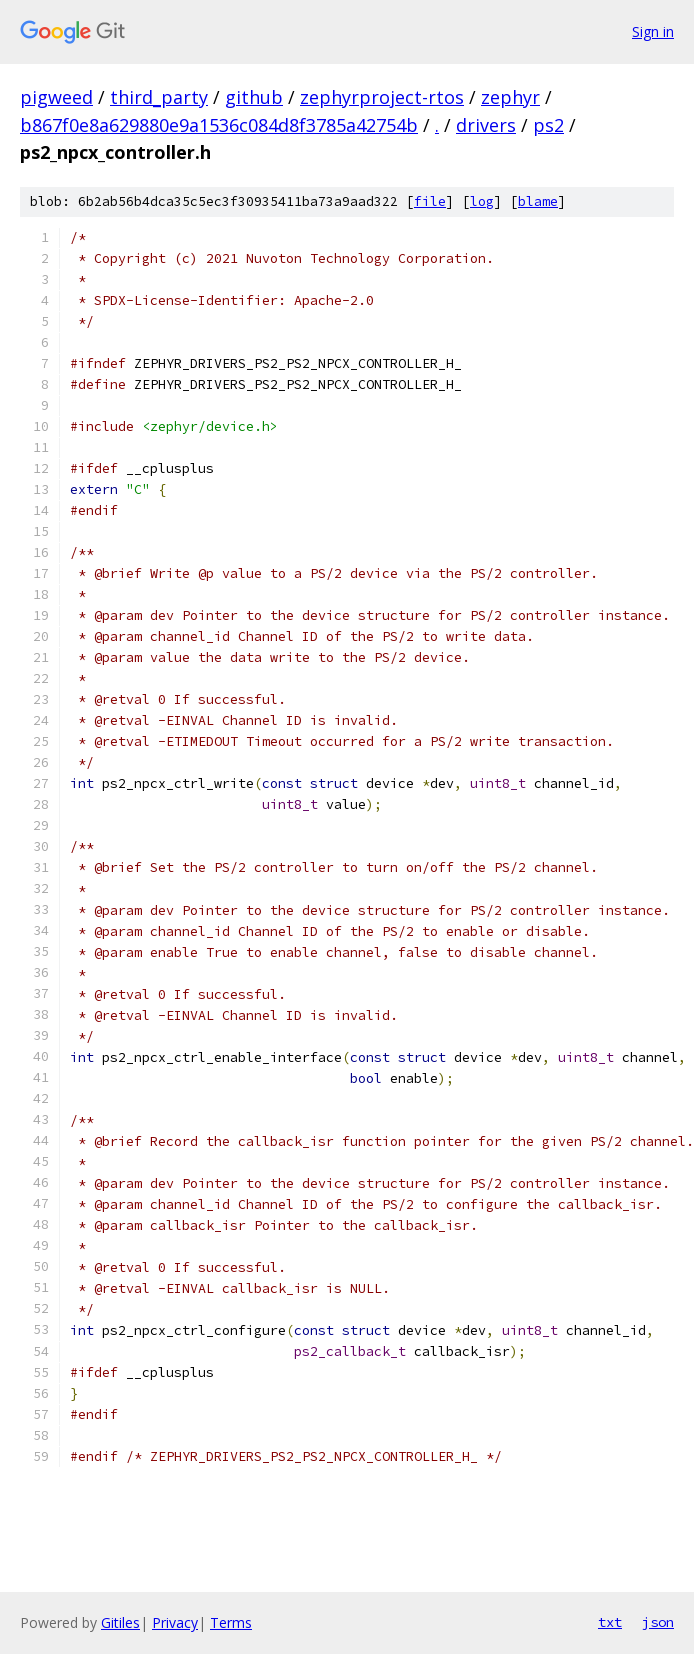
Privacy (175, 1622)
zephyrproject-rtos (382, 97)
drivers (486, 125)
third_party (159, 97)
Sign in (653, 31)
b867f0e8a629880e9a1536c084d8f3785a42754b (219, 125)
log (482, 201)
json (658, 1622)
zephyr (510, 97)
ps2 (548, 125)
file (430, 201)
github (254, 97)
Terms (231, 1622)
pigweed (56, 97)
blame (538, 201)
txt (610, 1622)
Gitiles (120, 1622)
